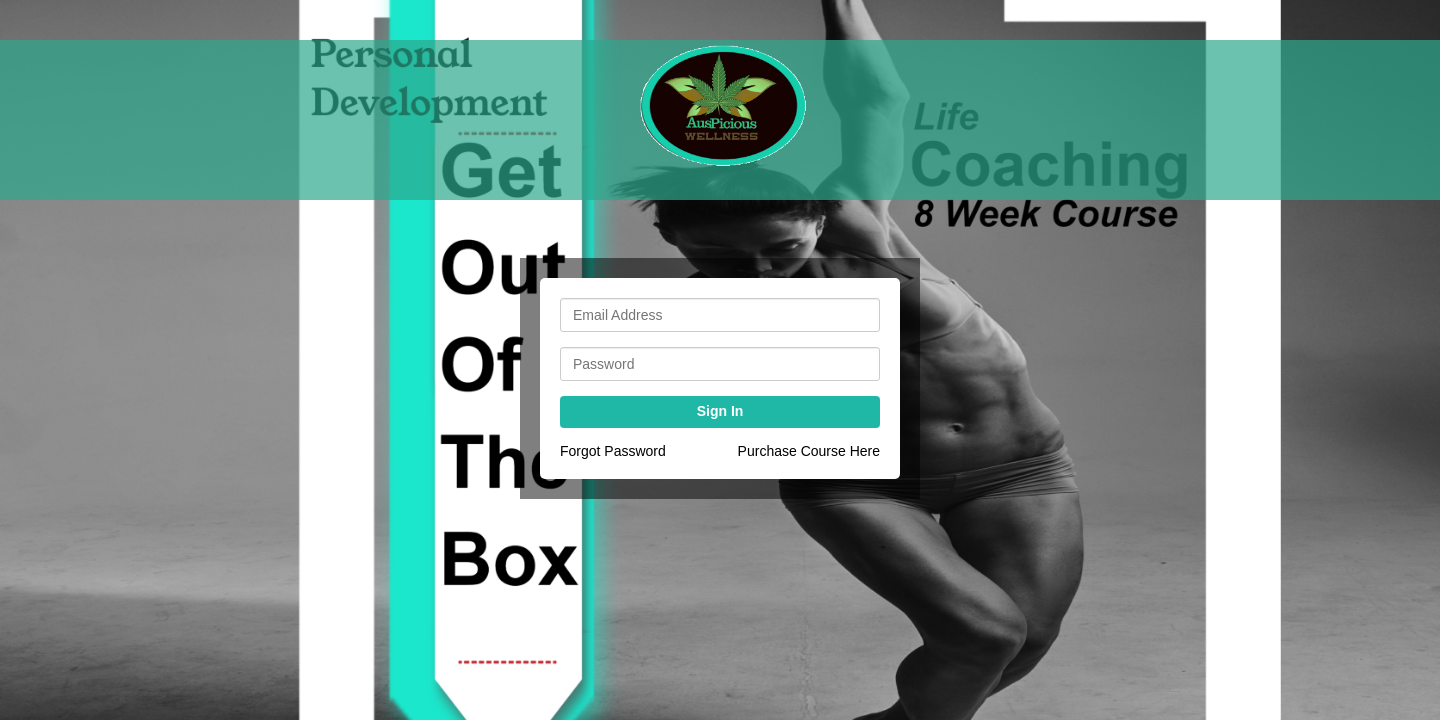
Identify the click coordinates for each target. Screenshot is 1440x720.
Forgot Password (613, 451)
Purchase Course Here (809, 451)
